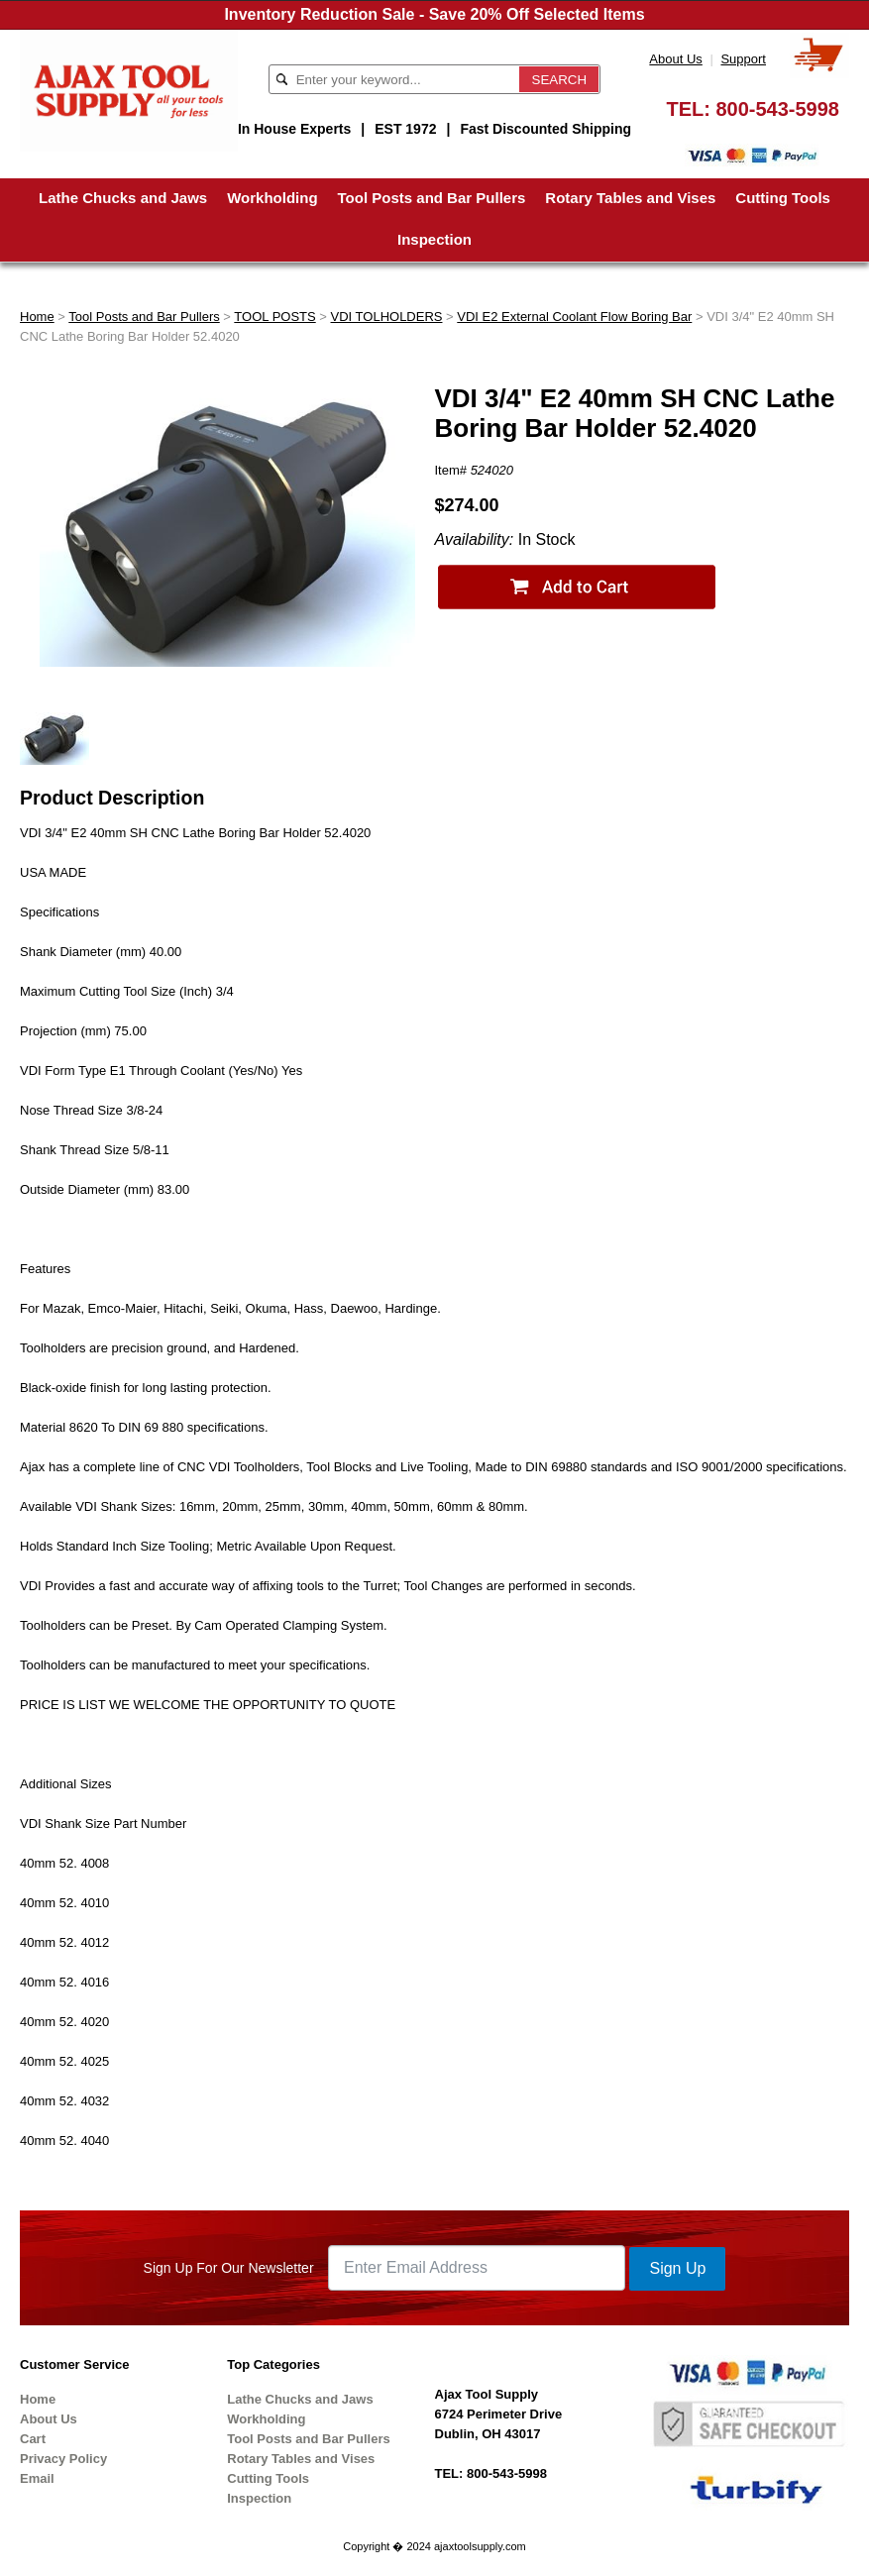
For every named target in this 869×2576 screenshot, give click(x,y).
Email (37, 2478)
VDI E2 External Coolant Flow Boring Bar (574, 316)
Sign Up (677, 2268)
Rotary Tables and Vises (630, 197)
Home (37, 316)
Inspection (434, 239)
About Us (675, 59)
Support (743, 59)
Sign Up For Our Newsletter (229, 2268)
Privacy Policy (63, 2458)
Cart (33, 2438)
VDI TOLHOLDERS (387, 316)
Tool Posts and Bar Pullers (432, 197)
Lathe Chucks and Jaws (123, 197)
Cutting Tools (782, 197)
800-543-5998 (777, 109)
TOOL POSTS (274, 316)
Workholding (272, 197)
